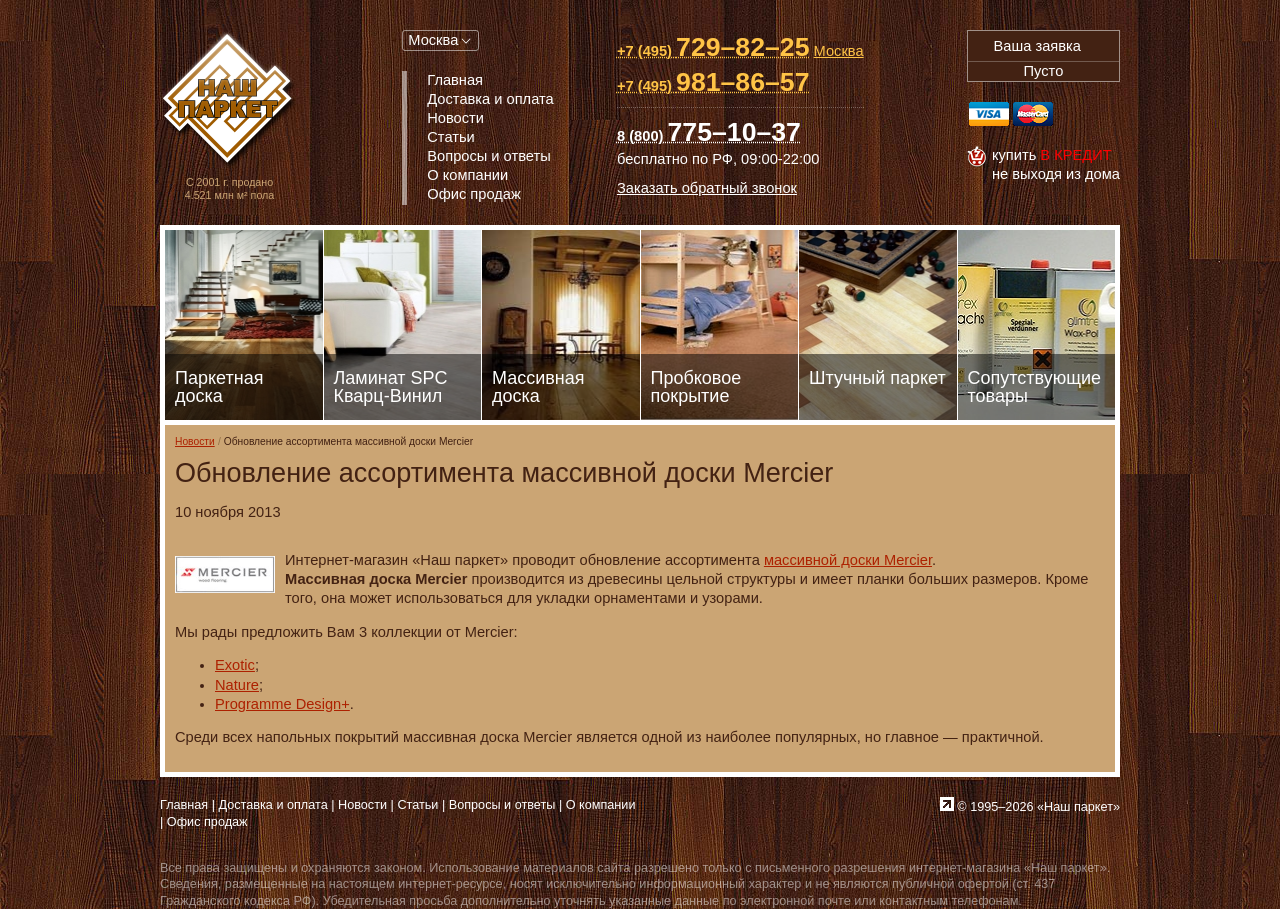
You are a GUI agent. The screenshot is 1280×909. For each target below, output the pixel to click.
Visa (989, 114)
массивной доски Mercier (848, 560)
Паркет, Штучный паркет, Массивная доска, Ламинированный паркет (229, 100)
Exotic (235, 665)
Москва (433, 40)
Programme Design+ (282, 704)
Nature (237, 685)
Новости (195, 441)
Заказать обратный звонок (707, 188)
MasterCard (1033, 114)
